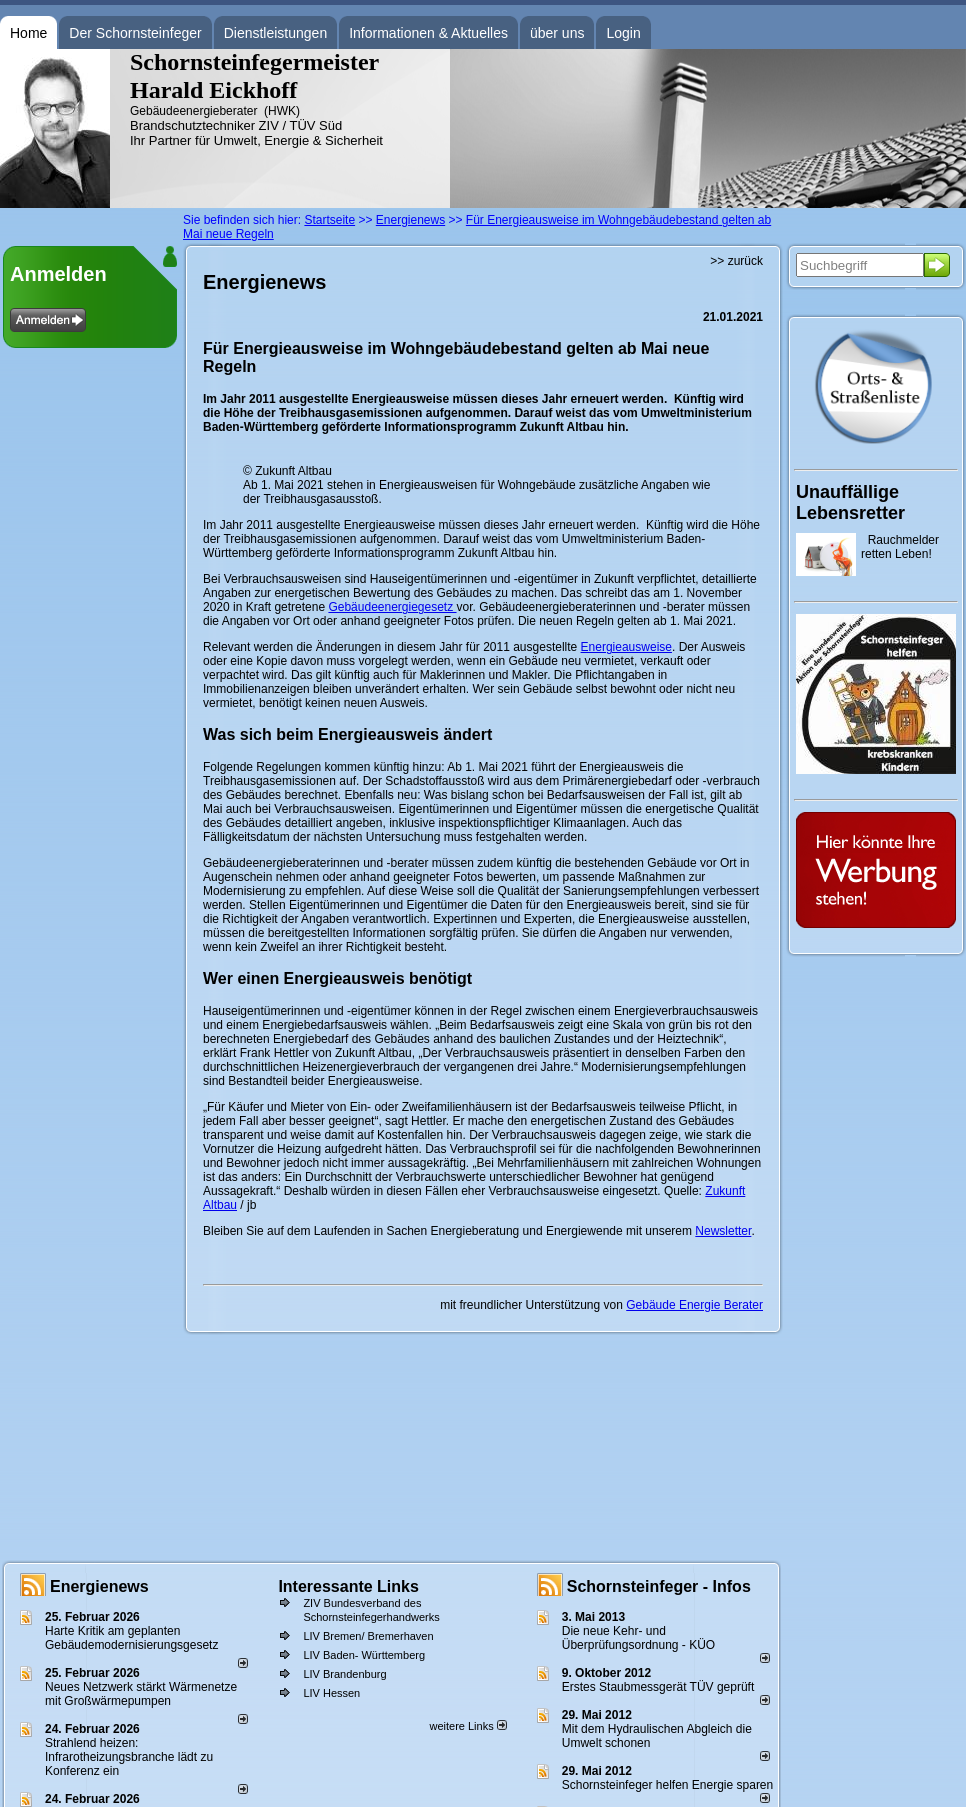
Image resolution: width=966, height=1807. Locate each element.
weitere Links (467, 1726)
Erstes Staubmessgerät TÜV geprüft (658, 1687)
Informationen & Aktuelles (428, 33)
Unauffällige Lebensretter (850, 502)
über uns (557, 33)
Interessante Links (348, 1586)
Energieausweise (626, 647)
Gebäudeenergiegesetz (392, 607)
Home (28, 33)
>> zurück (736, 261)
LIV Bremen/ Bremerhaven (368, 1636)
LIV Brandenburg (344, 1674)
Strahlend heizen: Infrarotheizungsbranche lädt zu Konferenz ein (129, 1757)
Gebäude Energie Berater (694, 1305)
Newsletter (723, 1231)
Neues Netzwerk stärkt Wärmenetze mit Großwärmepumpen (141, 1694)
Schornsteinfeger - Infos (659, 1586)
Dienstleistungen (276, 33)
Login (623, 33)
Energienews (99, 1586)
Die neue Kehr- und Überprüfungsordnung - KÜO (638, 1638)
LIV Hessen (331, 1693)
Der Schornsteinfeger (135, 33)
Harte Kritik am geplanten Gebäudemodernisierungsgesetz (131, 1638)
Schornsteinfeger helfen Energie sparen (667, 1785)
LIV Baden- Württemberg (364, 1655)
